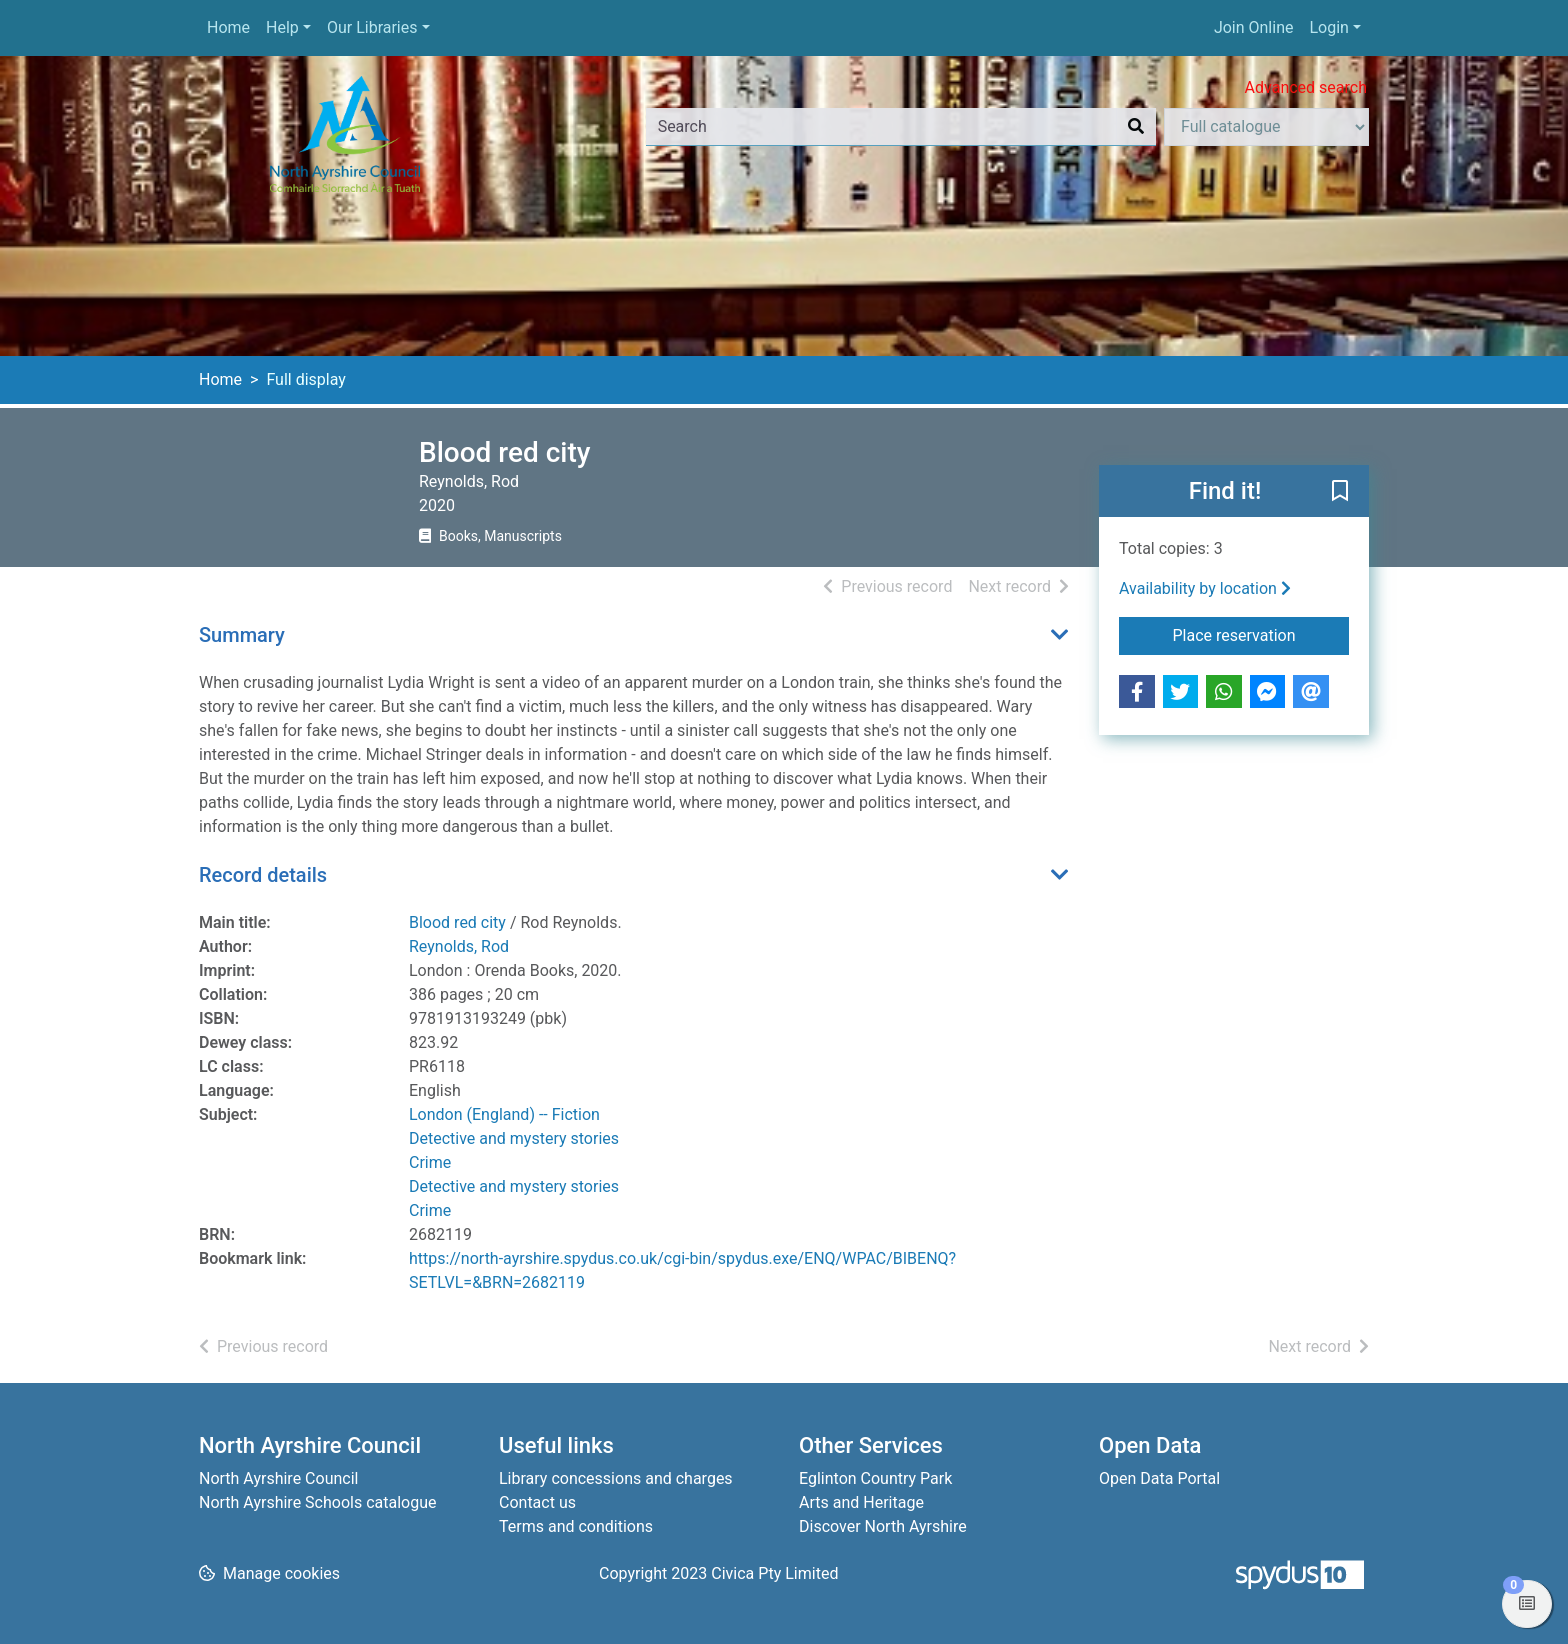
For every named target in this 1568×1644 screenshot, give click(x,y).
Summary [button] (242, 635)
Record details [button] (263, 875)
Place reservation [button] (1261, 634)
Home (228, 27)
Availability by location (1205, 588)
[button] (1340, 492)
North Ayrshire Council (278, 1478)
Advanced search (1306, 87)
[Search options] (1266, 127)
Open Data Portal (1159, 1478)
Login (1328, 27)
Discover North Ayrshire (883, 1526)
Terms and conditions (576, 1526)
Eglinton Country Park (875, 1478)
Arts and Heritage (861, 1502)
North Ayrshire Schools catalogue (317, 1502)
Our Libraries (372, 27)
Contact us (537, 1502)
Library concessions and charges (616, 1478)
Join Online (1254, 27)
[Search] (1136, 127)
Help (282, 27)
